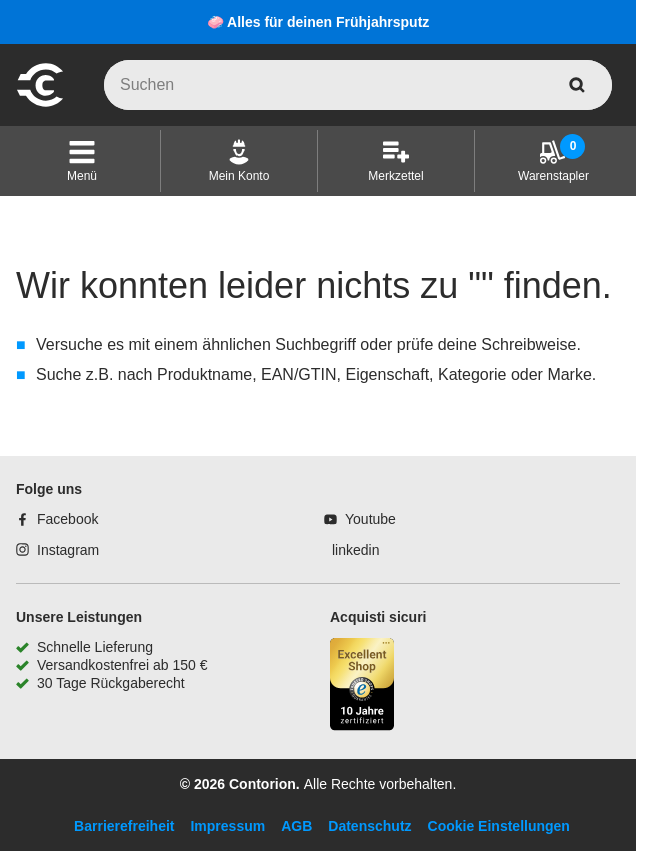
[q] (358, 85)
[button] (82, 161)
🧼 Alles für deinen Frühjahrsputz (318, 22)
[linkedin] (351, 550)
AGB (296, 826)
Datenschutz (369, 826)
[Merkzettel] (395, 161)
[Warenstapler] (553, 161)
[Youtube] (360, 519)
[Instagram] (57, 550)
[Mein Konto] (239, 161)
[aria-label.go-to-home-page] (40, 104)
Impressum (227, 826)
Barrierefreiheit (124, 826)
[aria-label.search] (577, 85)
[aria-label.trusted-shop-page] (362, 686)
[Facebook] (57, 519)
